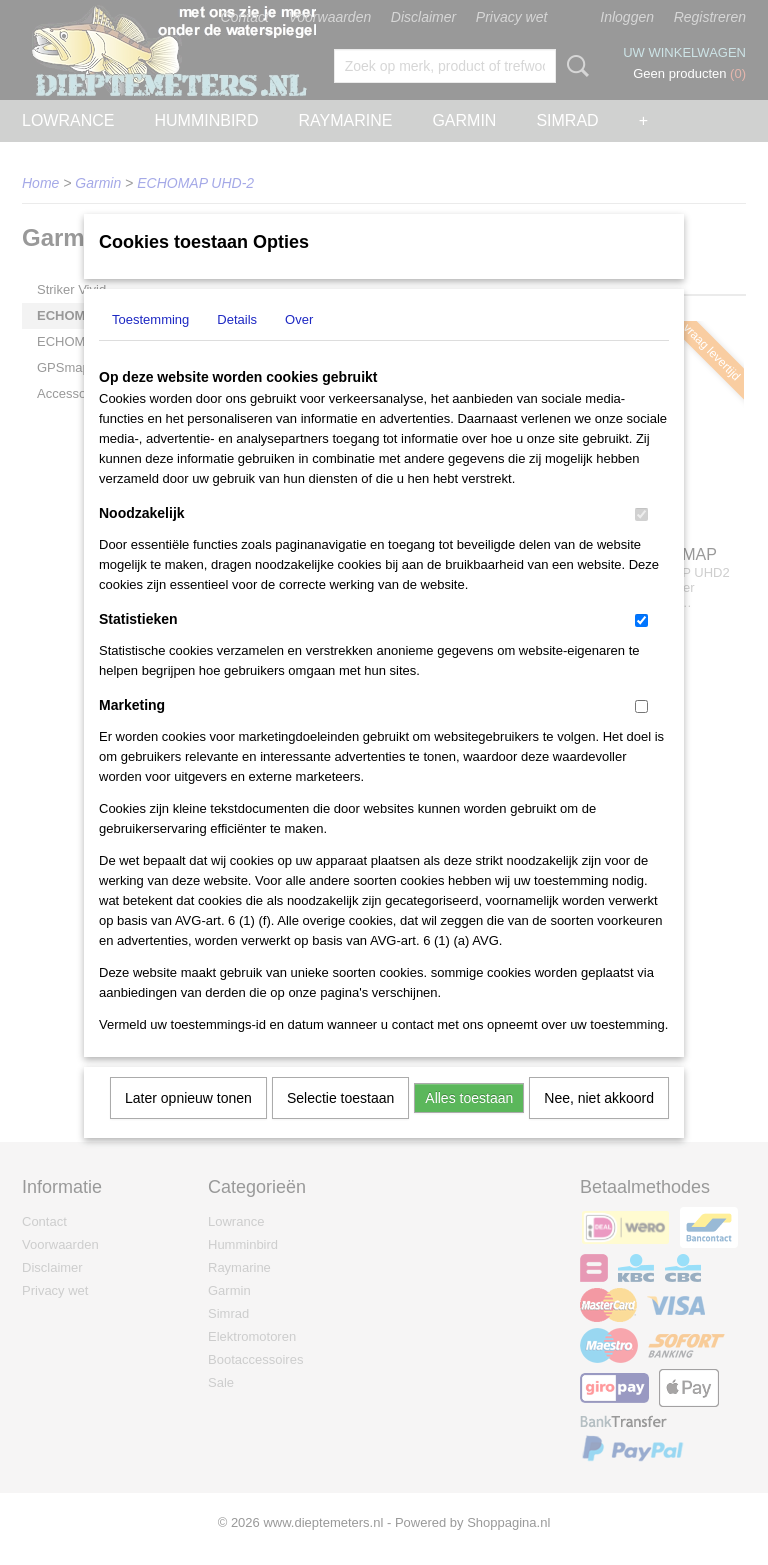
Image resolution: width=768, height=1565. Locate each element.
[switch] (641, 540)
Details (237, 345)
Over (299, 345)
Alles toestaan (469, 1124)
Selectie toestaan (340, 1124)
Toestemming (150, 345)
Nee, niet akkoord (599, 1124)
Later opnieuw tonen (188, 1124)
